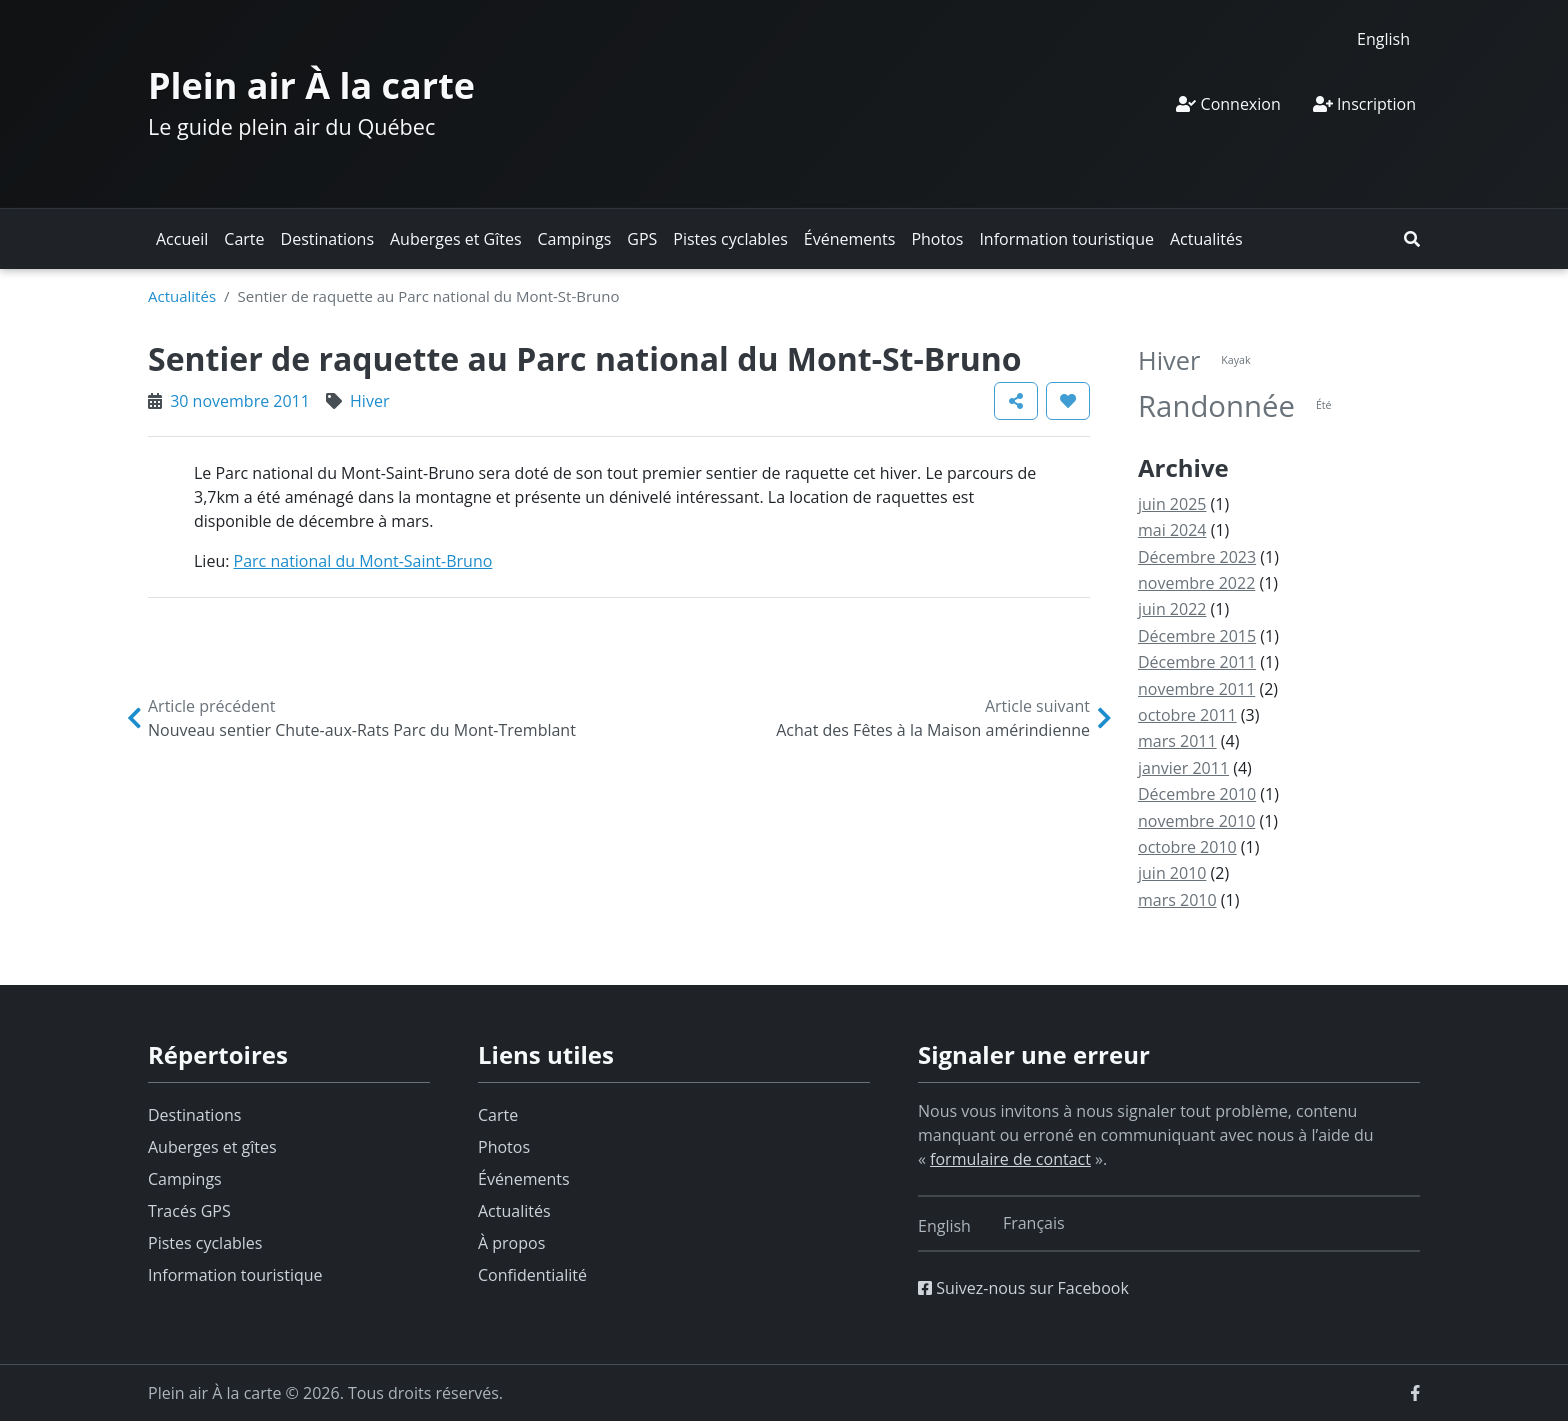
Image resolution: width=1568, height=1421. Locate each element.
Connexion (1228, 104)
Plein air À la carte (311, 85)
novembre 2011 (1196, 689)
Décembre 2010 (1197, 794)
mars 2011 (1177, 741)
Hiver (369, 401)
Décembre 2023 (1197, 557)
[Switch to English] (1383, 38)
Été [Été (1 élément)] (1324, 405)
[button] (1412, 239)
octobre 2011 (1187, 715)
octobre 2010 (1187, 847)
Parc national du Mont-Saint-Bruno (363, 561)
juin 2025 (1172, 504)
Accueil (182, 239)
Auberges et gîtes (212, 1147)
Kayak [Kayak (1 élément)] (1235, 360)
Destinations (327, 239)
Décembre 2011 (1197, 662)
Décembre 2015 (1197, 636)
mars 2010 (1177, 900)
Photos (937, 239)
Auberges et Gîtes (456, 239)
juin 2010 (1172, 873)
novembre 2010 (1196, 821)
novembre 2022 (1196, 583)
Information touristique (1066, 239)
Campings (575, 239)
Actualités (1206, 239)
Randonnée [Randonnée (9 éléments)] (1216, 406)
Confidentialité (532, 1275)
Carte (244, 239)
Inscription (1364, 104)
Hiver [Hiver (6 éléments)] (1169, 360)
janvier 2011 (1183, 768)
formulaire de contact (1010, 1159)
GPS (642, 239)
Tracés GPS (189, 1211)
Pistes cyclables (730, 239)
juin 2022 (1172, 609)
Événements (850, 239)
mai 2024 (1172, 530)
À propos (511, 1243)
